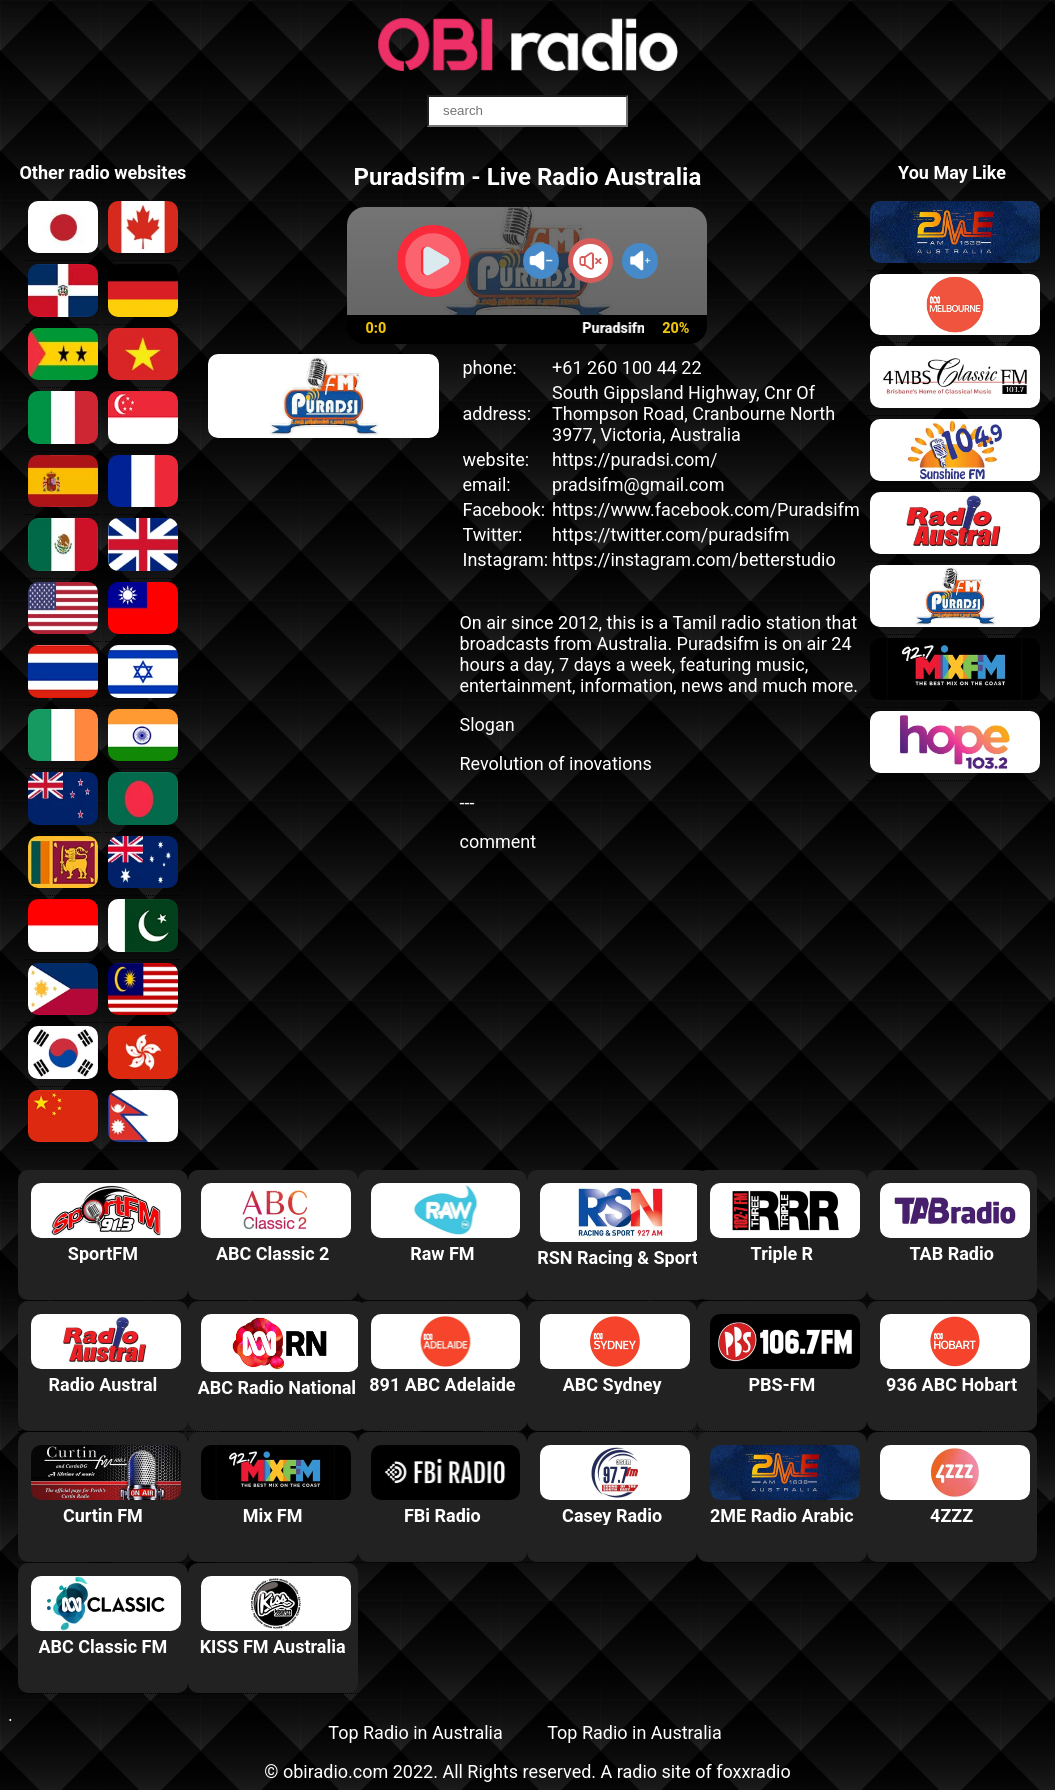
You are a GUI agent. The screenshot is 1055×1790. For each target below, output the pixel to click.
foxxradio (753, 1771)
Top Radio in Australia (415, 1732)
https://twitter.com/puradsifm (671, 534)
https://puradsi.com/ (634, 459)
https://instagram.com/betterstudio (694, 559)
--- (466, 802)
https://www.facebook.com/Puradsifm (706, 509)
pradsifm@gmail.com (638, 484)
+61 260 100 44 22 (626, 367)
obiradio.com (335, 1771)
